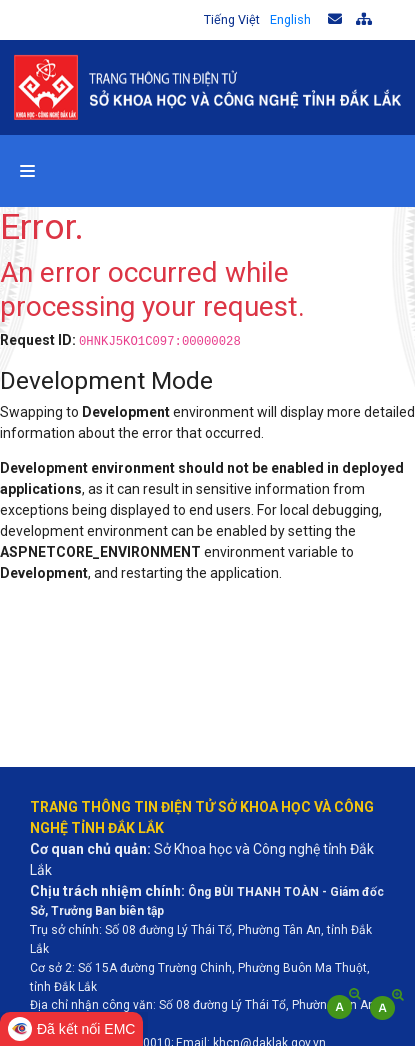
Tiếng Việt (232, 19)
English (290, 19)
